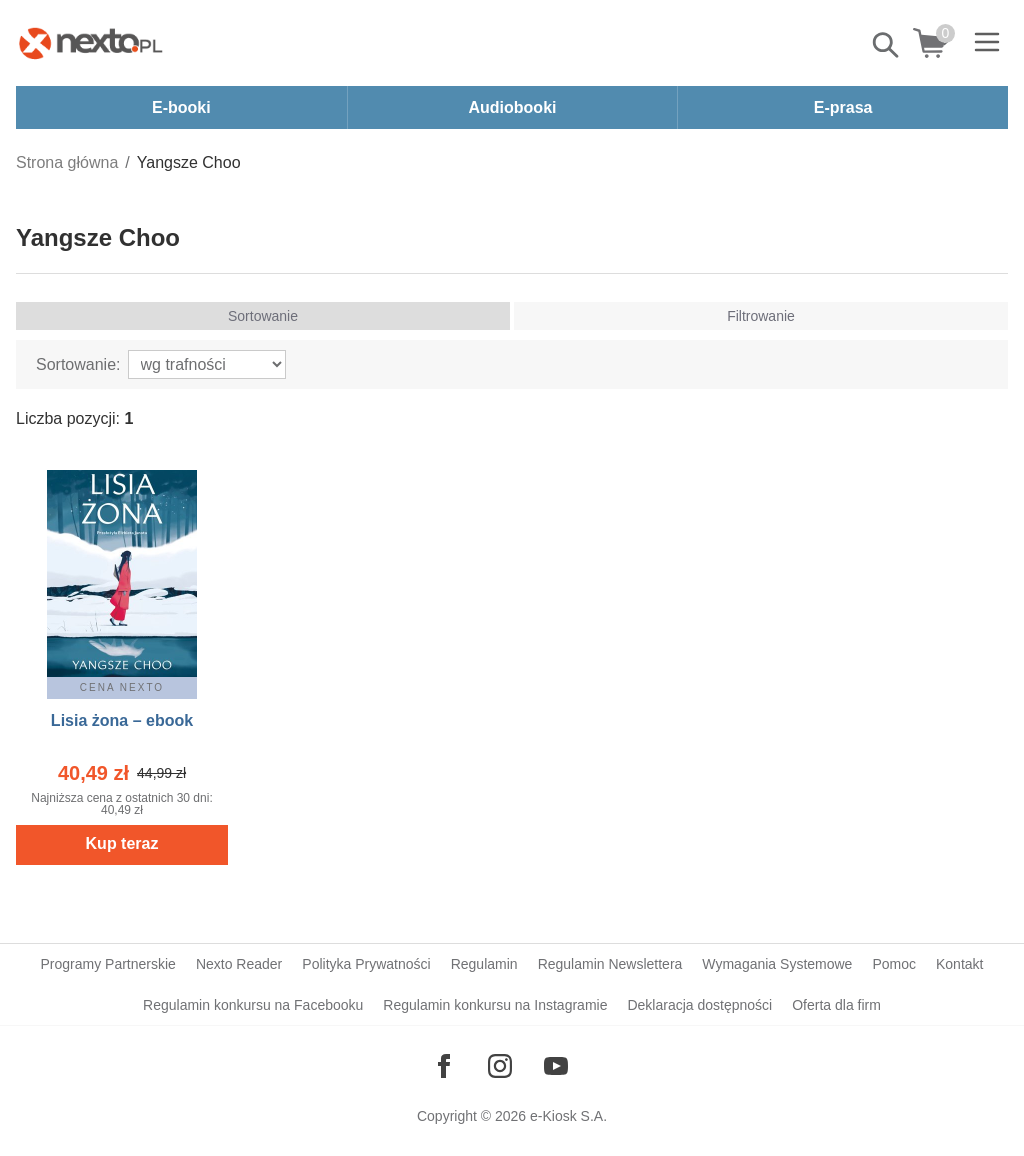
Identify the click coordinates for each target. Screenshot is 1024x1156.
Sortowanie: (78, 364)
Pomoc (894, 964)
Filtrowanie (761, 316)
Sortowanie (263, 316)
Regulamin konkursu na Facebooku (253, 1005)
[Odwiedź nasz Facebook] (444, 1066)
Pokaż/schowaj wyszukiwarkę (887, 45)
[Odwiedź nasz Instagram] (500, 1066)
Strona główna (67, 162)
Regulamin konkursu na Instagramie (495, 1005)
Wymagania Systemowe (777, 964)
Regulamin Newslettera (610, 964)
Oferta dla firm (836, 1005)
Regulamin (484, 964)
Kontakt (959, 964)
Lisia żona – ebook (122, 720)
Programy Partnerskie (108, 964)
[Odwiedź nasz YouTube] (556, 1066)
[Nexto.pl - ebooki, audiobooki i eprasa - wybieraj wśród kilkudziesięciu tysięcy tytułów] (91, 43)
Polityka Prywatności (366, 964)
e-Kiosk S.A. (568, 1116)
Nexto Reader (239, 964)
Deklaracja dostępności (699, 1005)
